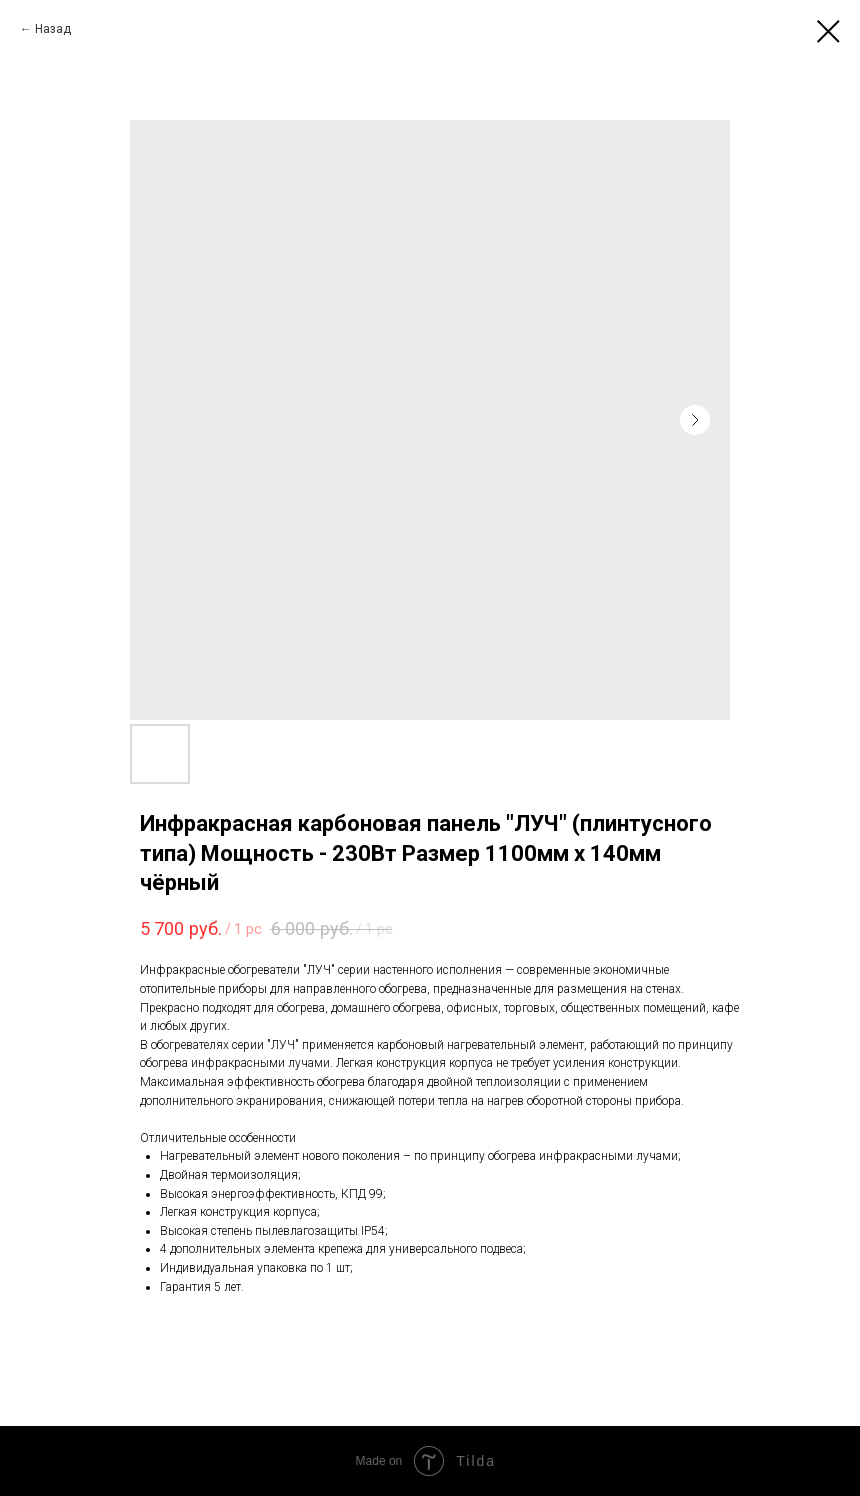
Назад (53, 29)
